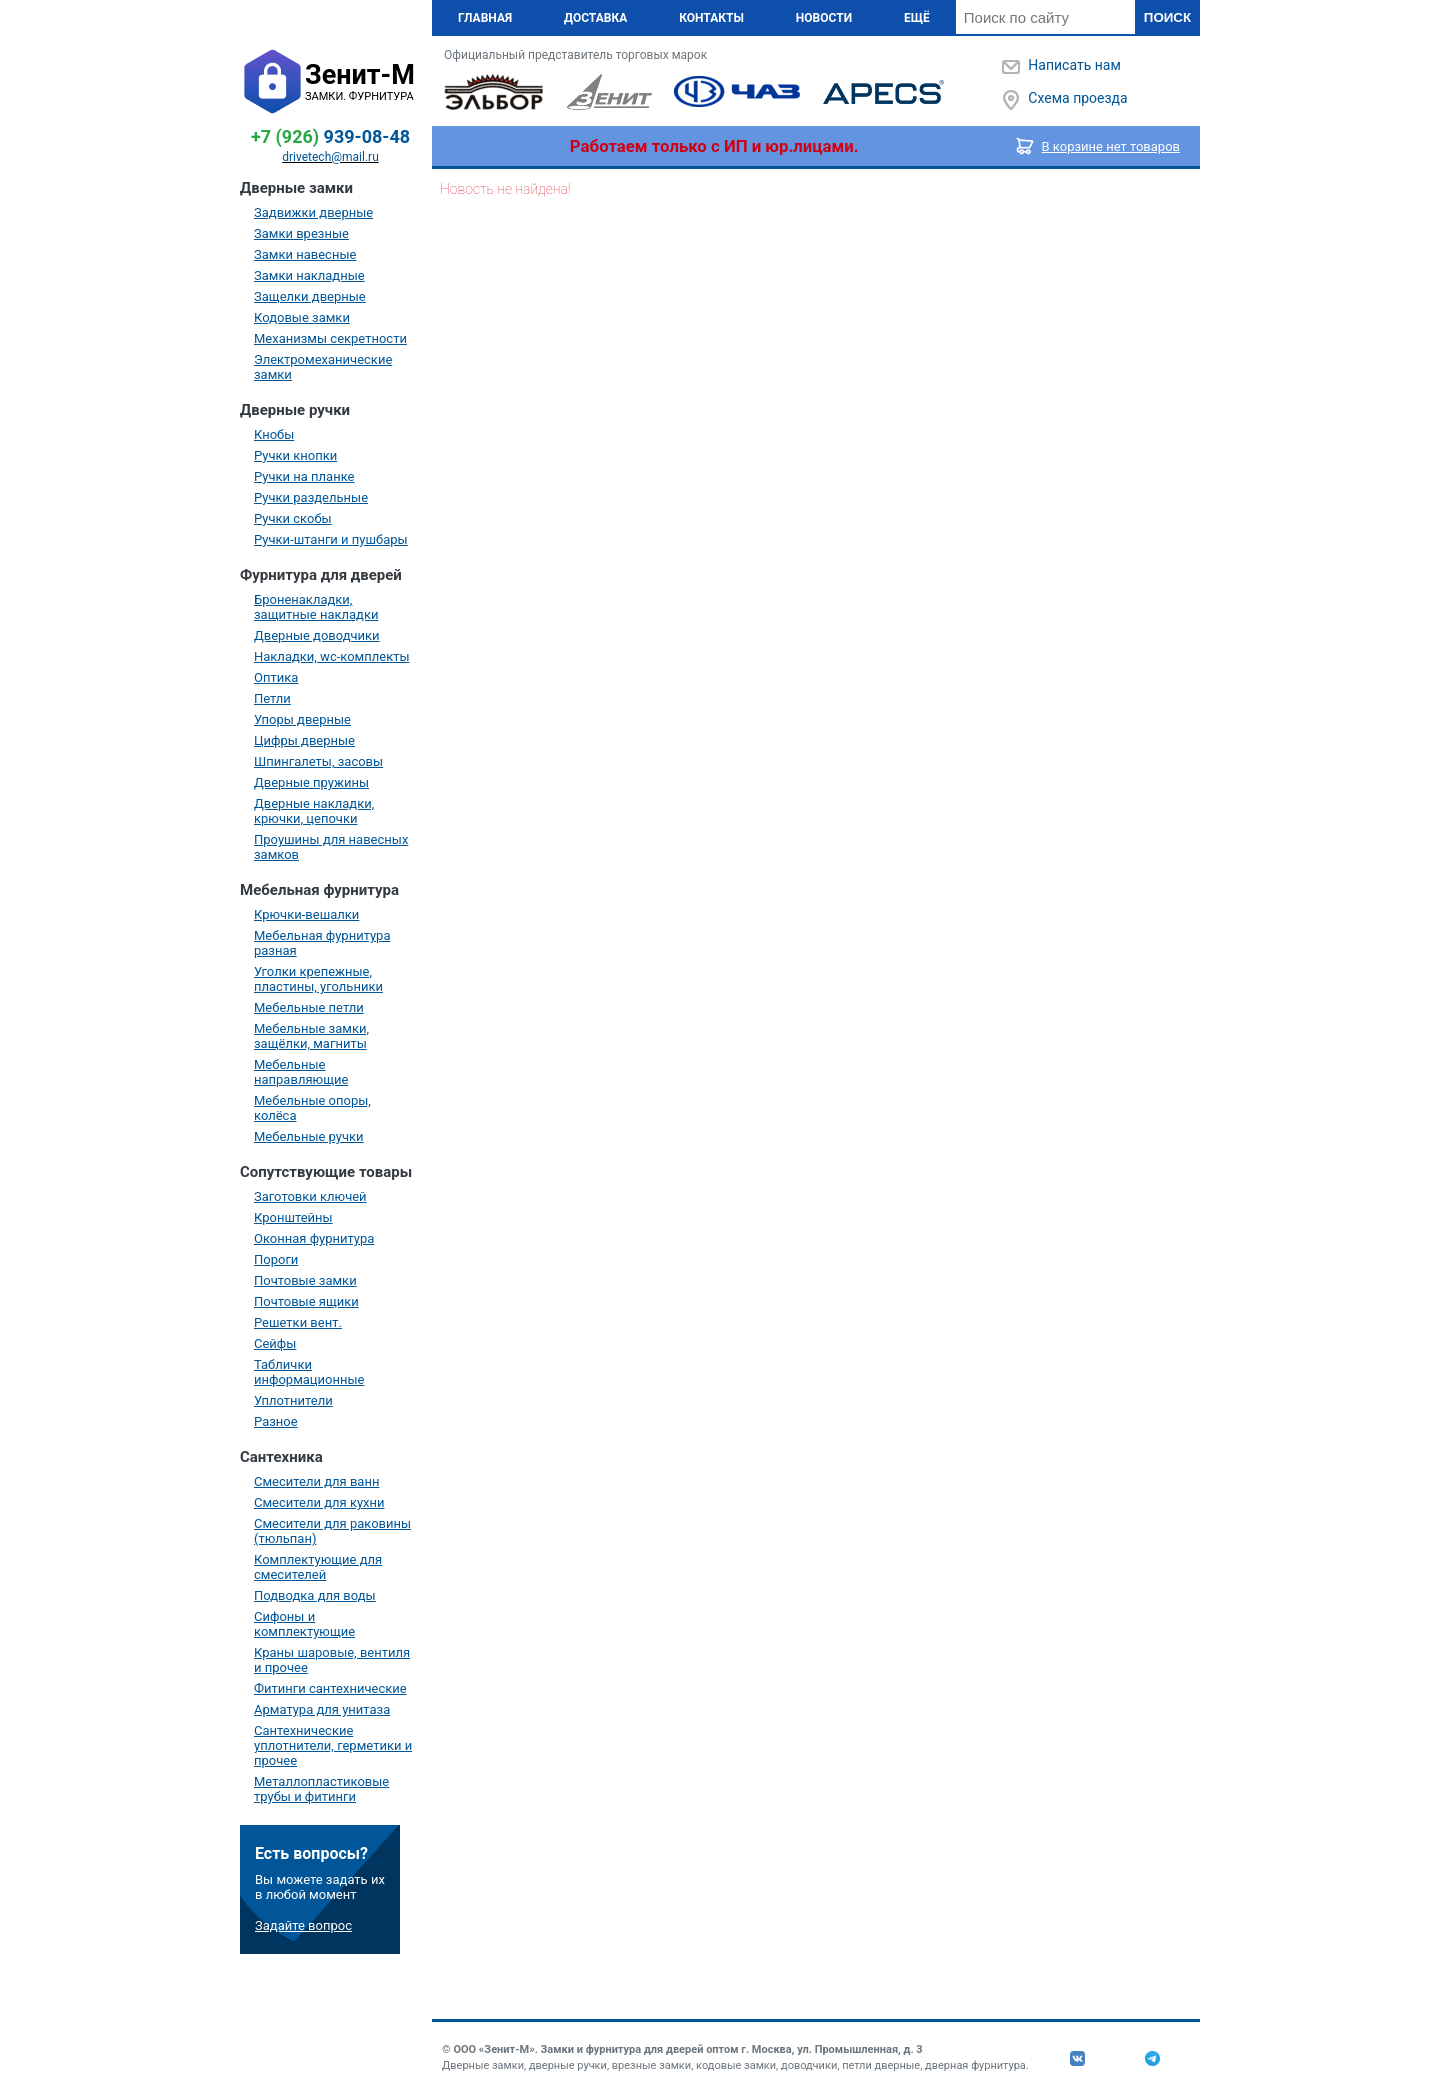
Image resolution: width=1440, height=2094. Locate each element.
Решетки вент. (298, 1322)
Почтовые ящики (306, 1301)
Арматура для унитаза (322, 1709)
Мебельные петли (309, 1007)
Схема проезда (1077, 98)
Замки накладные (309, 275)
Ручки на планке (304, 476)
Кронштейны (293, 1217)
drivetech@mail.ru (330, 157)
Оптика (276, 677)
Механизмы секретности (330, 338)
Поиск (1167, 17)
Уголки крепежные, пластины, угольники (318, 979)
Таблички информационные (309, 1372)
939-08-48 (330, 136)
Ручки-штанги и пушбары (331, 539)
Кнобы (274, 434)
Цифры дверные (304, 740)
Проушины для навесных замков (331, 847)
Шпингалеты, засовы (318, 761)
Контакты (711, 18)
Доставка (595, 18)
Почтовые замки (305, 1280)
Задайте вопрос (303, 1925)
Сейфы (275, 1343)
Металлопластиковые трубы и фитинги (321, 1789)
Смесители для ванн (316, 1481)
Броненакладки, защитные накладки (316, 607)
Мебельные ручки (309, 1136)
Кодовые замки (302, 317)
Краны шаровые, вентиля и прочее (332, 1660)
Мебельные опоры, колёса (312, 1108)
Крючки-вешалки (306, 914)
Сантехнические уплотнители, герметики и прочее (333, 1745)
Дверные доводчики (317, 635)
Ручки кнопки (295, 455)
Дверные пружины (311, 782)
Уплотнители (293, 1400)
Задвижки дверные (313, 212)
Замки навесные (305, 254)
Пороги (276, 1259)
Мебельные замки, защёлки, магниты (311, 1036)
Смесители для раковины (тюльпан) (332, 1531)
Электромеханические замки (323, 367)
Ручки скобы (293, 518)
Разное (276, 1421)
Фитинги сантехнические (330, 1688)
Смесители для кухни (319, 1502)
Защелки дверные (310, 296)
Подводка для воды (315, 1595)
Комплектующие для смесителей (318, 1567)
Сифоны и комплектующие (304, 1624)
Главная (485, 18)
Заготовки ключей (310, 1196)
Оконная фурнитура (314, 1238)
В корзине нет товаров (1111, 146)
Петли (272, 698)
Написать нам (1074, 65)
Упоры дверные (302, 719)
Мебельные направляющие (301, 1072)
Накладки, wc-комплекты (332, 656)
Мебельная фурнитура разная (322, 943)
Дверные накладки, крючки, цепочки (314, 811)
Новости (824, 18)
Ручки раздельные (311, 497)
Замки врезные (301, 233)
